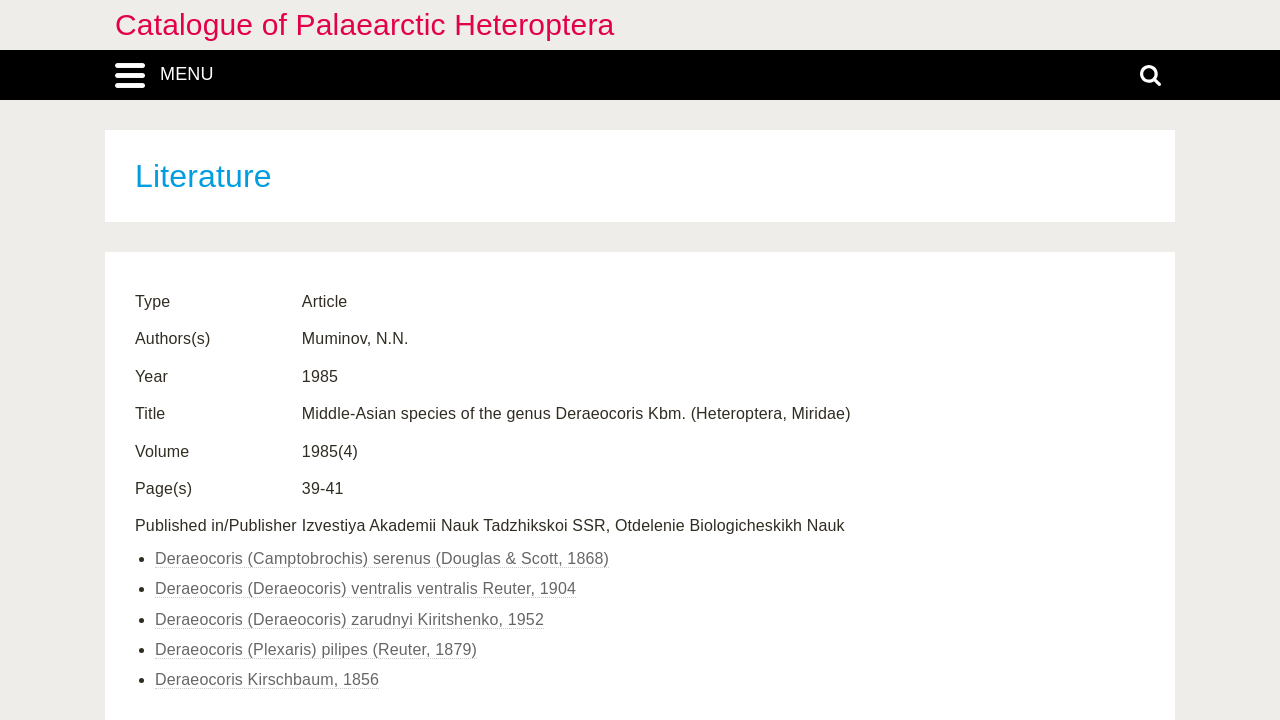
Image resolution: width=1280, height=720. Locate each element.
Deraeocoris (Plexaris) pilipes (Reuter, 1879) (316, 649)
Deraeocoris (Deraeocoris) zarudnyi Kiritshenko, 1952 (349, 619)
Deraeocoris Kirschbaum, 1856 (267, 679)
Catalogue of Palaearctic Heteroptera (364, 24)
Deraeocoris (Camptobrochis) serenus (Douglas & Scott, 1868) (382, 558)
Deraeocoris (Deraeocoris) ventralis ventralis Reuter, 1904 (365, 588)
